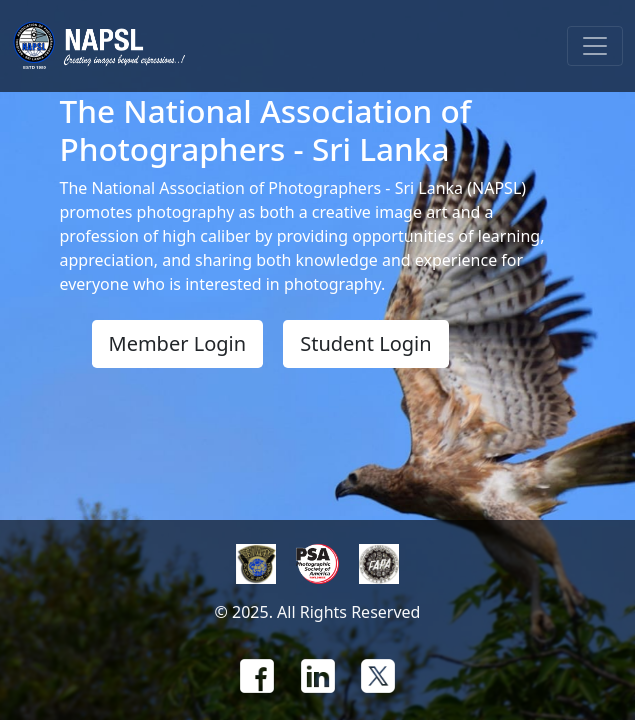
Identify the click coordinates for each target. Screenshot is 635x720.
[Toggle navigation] (595, 46)
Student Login (365, 343)
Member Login (178, 343)
